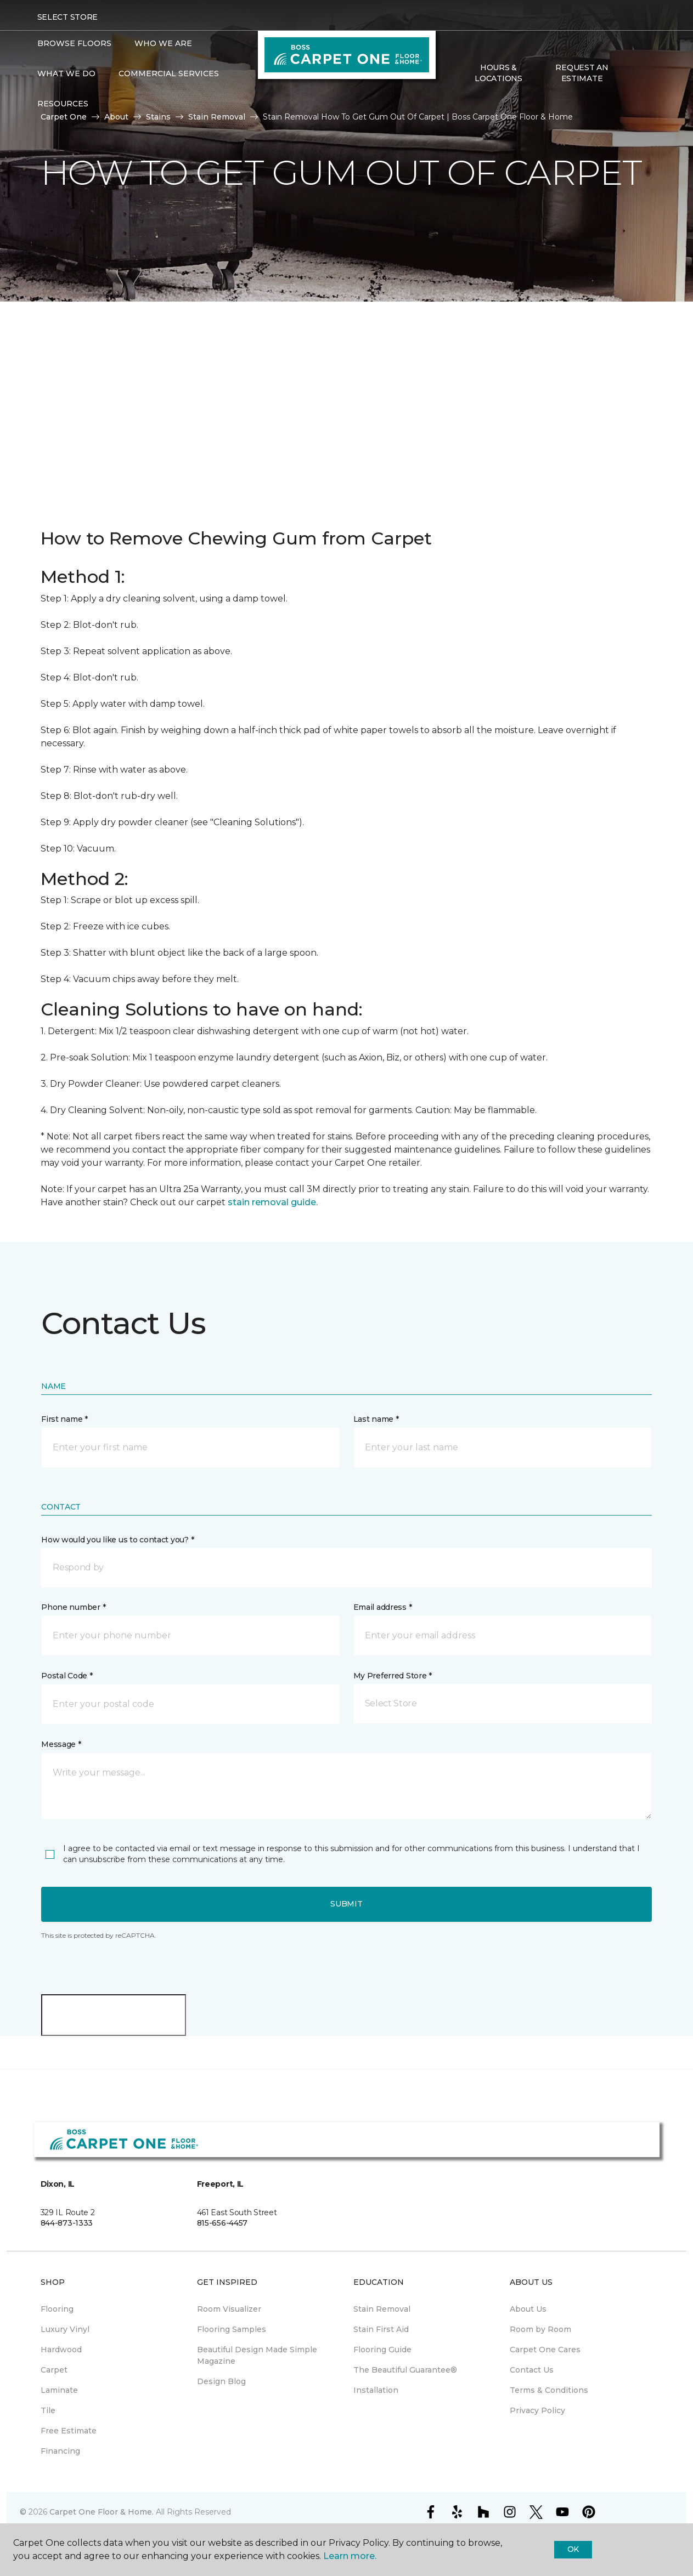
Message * (61, 1744)
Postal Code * (66, 1675)
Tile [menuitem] (48, 2410)
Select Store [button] (67, 17)
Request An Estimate (581, 73)
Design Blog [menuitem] (221, 2381)
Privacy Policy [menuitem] (537, 2410)
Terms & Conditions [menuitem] (549, 2390)
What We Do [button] (66, 73)
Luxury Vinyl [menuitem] (65, 2329)
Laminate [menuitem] (59, 2390)
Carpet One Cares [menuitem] (545, 2349)
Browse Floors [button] (74, 43)
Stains (158, 117)
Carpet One (64, 117)
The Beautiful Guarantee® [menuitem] (405, 2370)
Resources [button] (62, 104)
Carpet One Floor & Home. (101, 2512)
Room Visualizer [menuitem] (229, 2309)
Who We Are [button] (163, 43)
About (116, 117)
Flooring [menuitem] (57, 2309)
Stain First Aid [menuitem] (381, 2329)
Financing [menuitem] (60, 2451)
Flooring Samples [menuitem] (231, 2329)
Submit (346, 1904)
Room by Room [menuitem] (540, 2329)
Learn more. (349, 2556)
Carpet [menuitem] (54, 2370)
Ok (573, 2549)
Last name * (376, 1419)
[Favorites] (645, 74)
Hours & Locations (498, 73)
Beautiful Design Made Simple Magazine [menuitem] (257, 2355)
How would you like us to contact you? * (117, 1540)
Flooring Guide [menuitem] (382, 2349)
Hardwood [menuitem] (61, 2349)
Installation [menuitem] (375, 2390)
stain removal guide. (273, 1202)
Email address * (382, 1607)
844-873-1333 (67, 2223)
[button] (632, 74)
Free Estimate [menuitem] (69, 2431)
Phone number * (73, 1607)
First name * (64, 1419)
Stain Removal (216, 117)
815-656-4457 (222, 2223)
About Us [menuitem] (528, 2309)
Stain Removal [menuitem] (381, 2309)
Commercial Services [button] (169, 73)
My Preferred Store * (392, 1675)
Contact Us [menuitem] (532, 2370)
